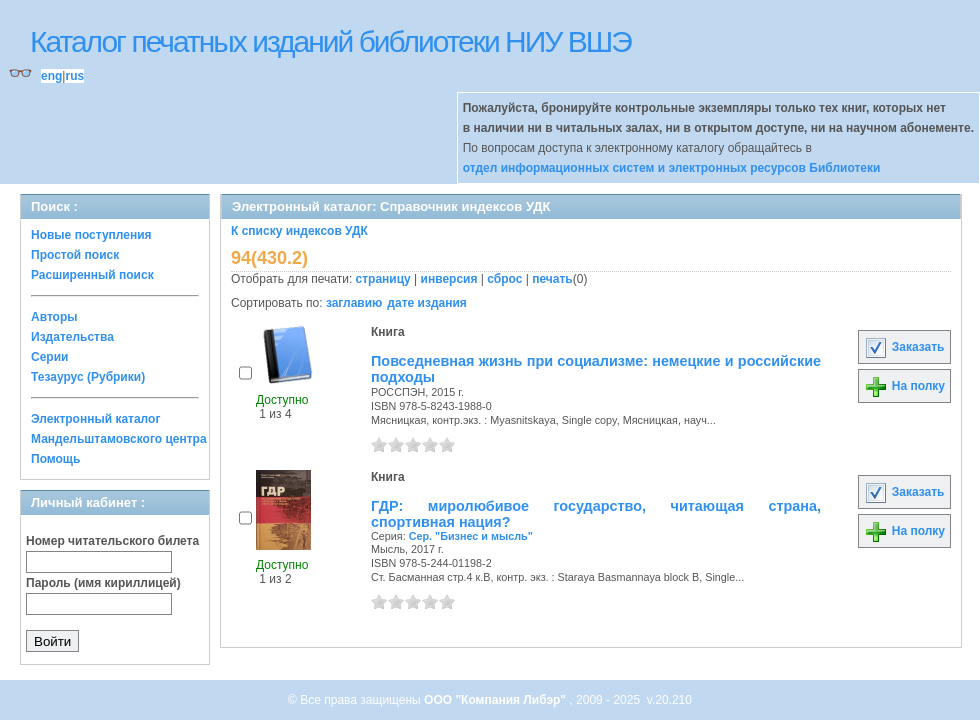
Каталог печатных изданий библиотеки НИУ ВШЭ (330, 41)
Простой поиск (75, 255)
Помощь (55, 459)
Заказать (904, 347)
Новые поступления (91, 235)
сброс (504, 279)
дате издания (426, 303)
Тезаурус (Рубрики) (88, 377)
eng (51, 76)
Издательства (72, 337)
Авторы (54, 317)
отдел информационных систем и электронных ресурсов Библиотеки (672, 168)
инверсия (449, 279)
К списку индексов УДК (299, 231)
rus (74, 76)
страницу (383, 279)
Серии (49, 357)
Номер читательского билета (112, 541)
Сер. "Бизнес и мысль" (471, 536)
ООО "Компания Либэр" (496, 700)
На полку (904, 386)
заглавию (354, 303)
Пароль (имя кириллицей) (103, 583)
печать (552, 279)
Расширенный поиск (92, 275)
